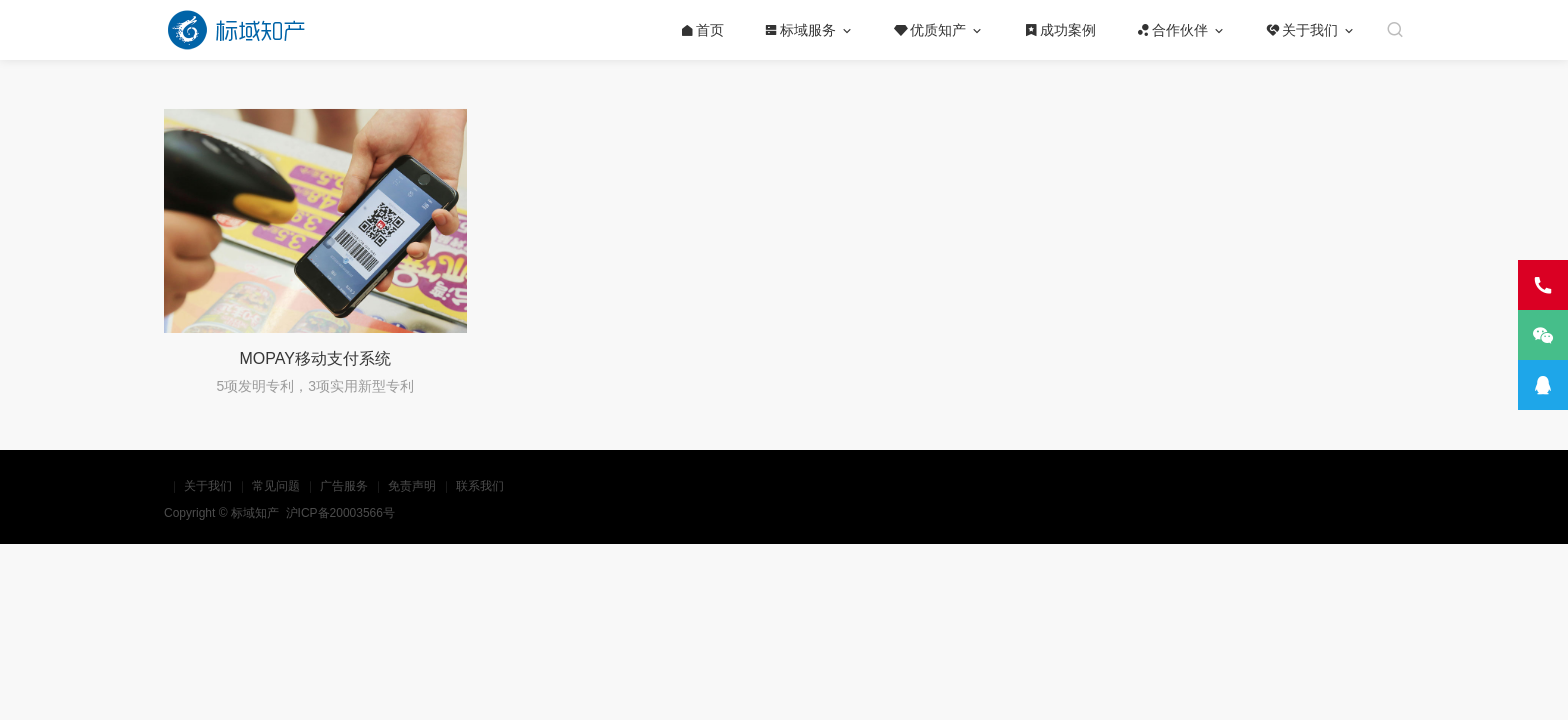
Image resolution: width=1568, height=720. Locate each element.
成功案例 (1060, 30)
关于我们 (1302, 30)
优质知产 (930, 30)
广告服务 (344, 486)
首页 (702, 30)
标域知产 (256, 513)
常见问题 (276, 486)
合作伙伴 (1172, 30)
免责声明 (412, 486)
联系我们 (480, 486)
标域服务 (800, 30)
